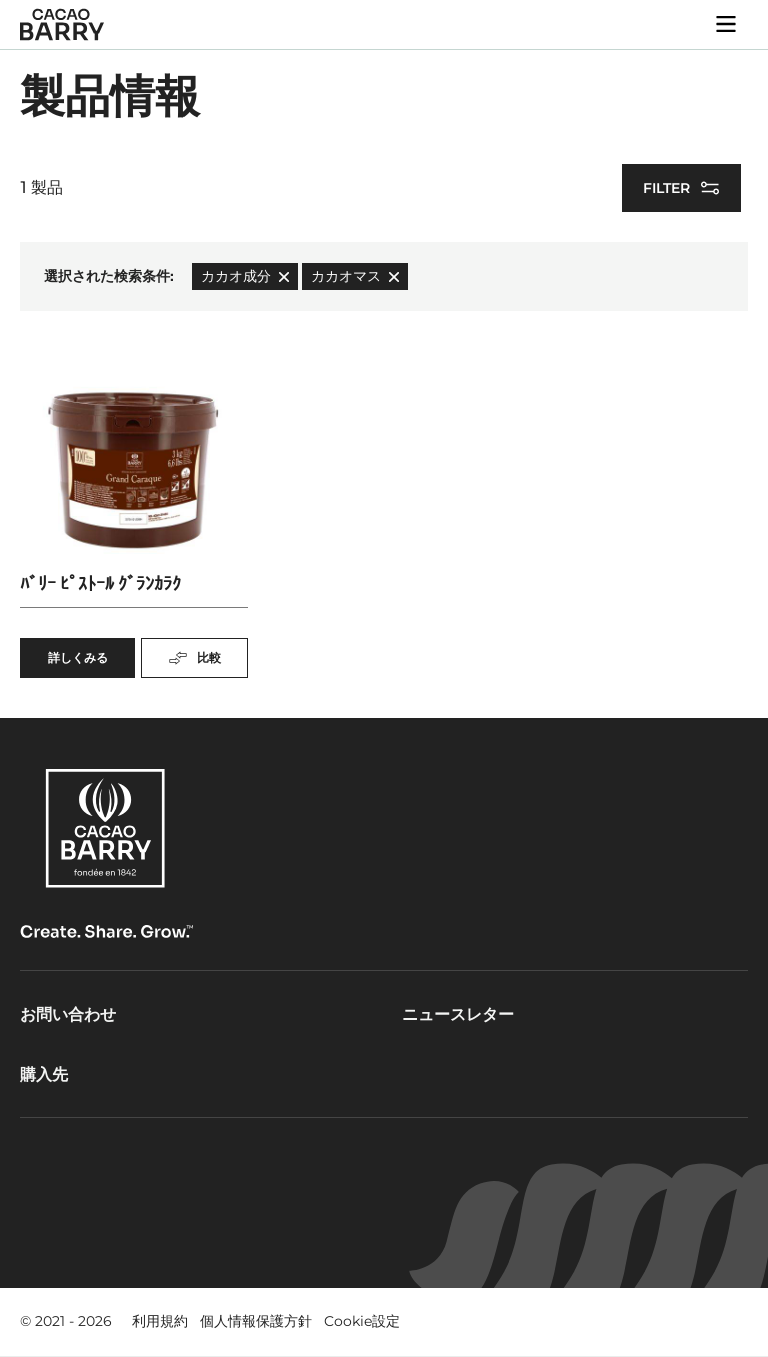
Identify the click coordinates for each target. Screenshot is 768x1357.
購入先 (44, 1074)
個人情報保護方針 (256, 1321)
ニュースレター (458, 1014)
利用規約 (160, 1321)
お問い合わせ (68, 1014)
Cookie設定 (362, 1321)
